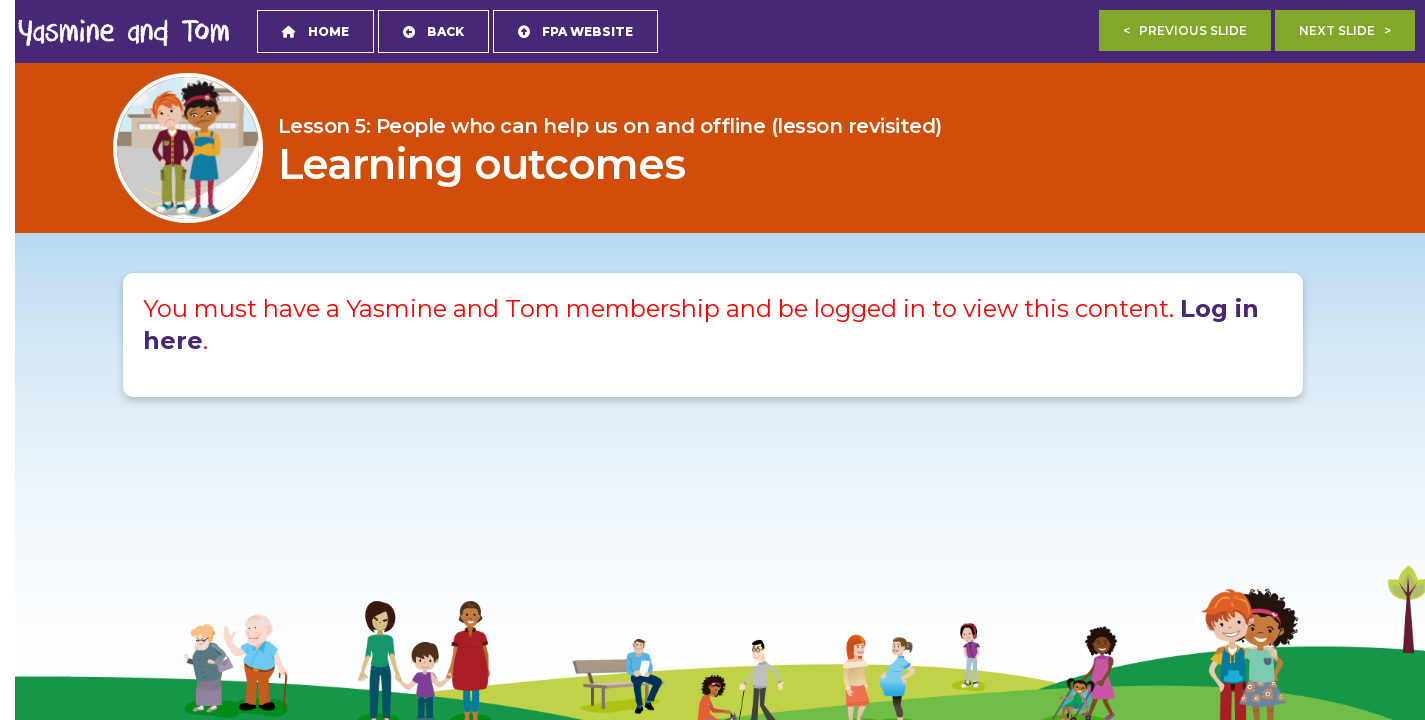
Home (315, 31)
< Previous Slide (1185, 30)
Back (433, 31)
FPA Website (575, 31)
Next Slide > (1345, 30)
